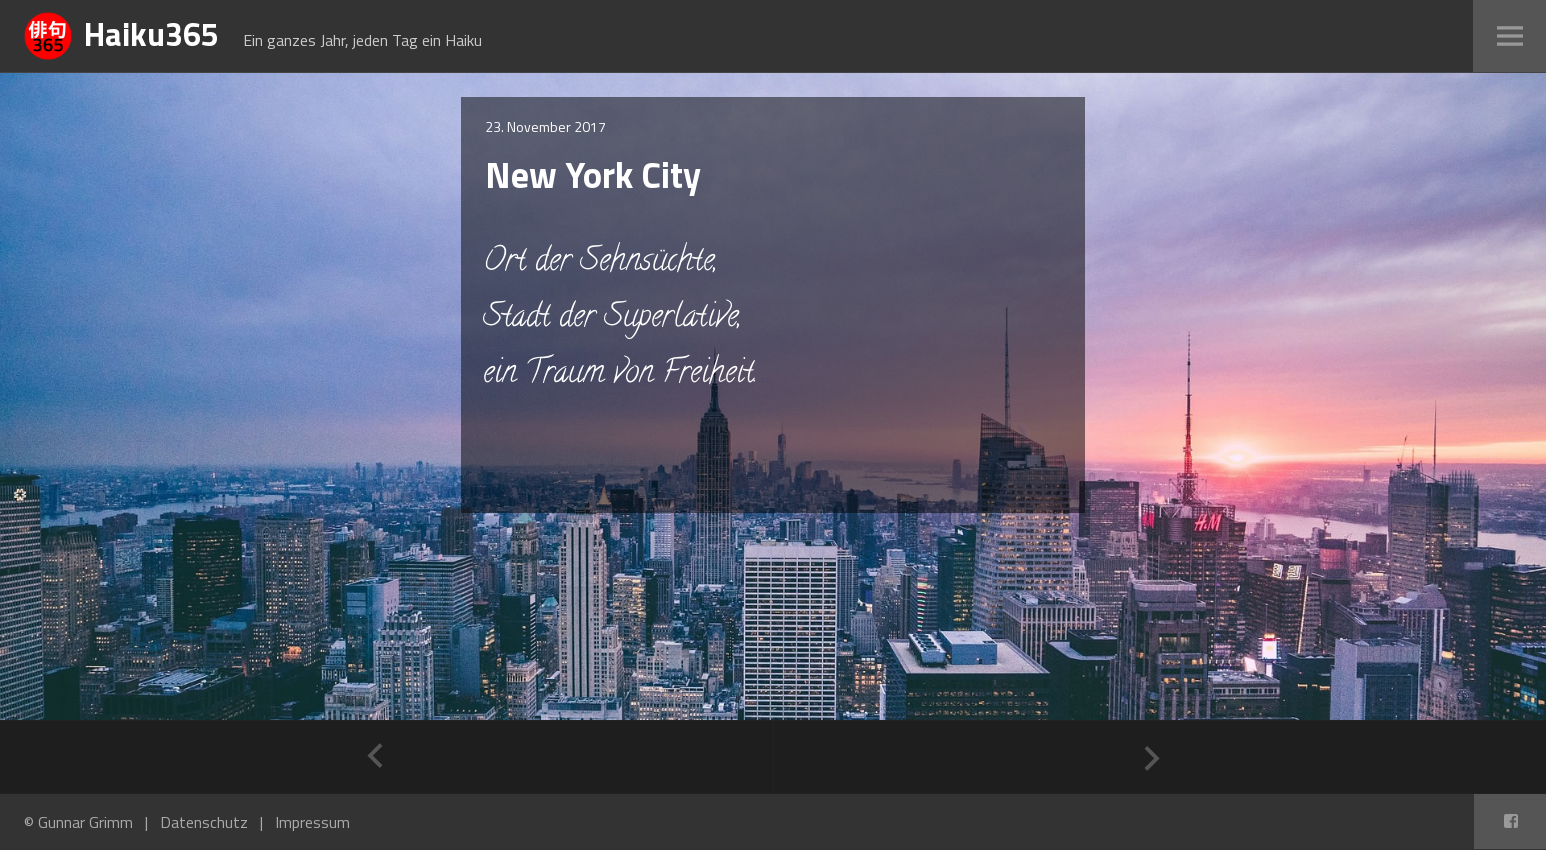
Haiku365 (151, 34)
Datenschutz (204, 822)
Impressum (312, 822)
